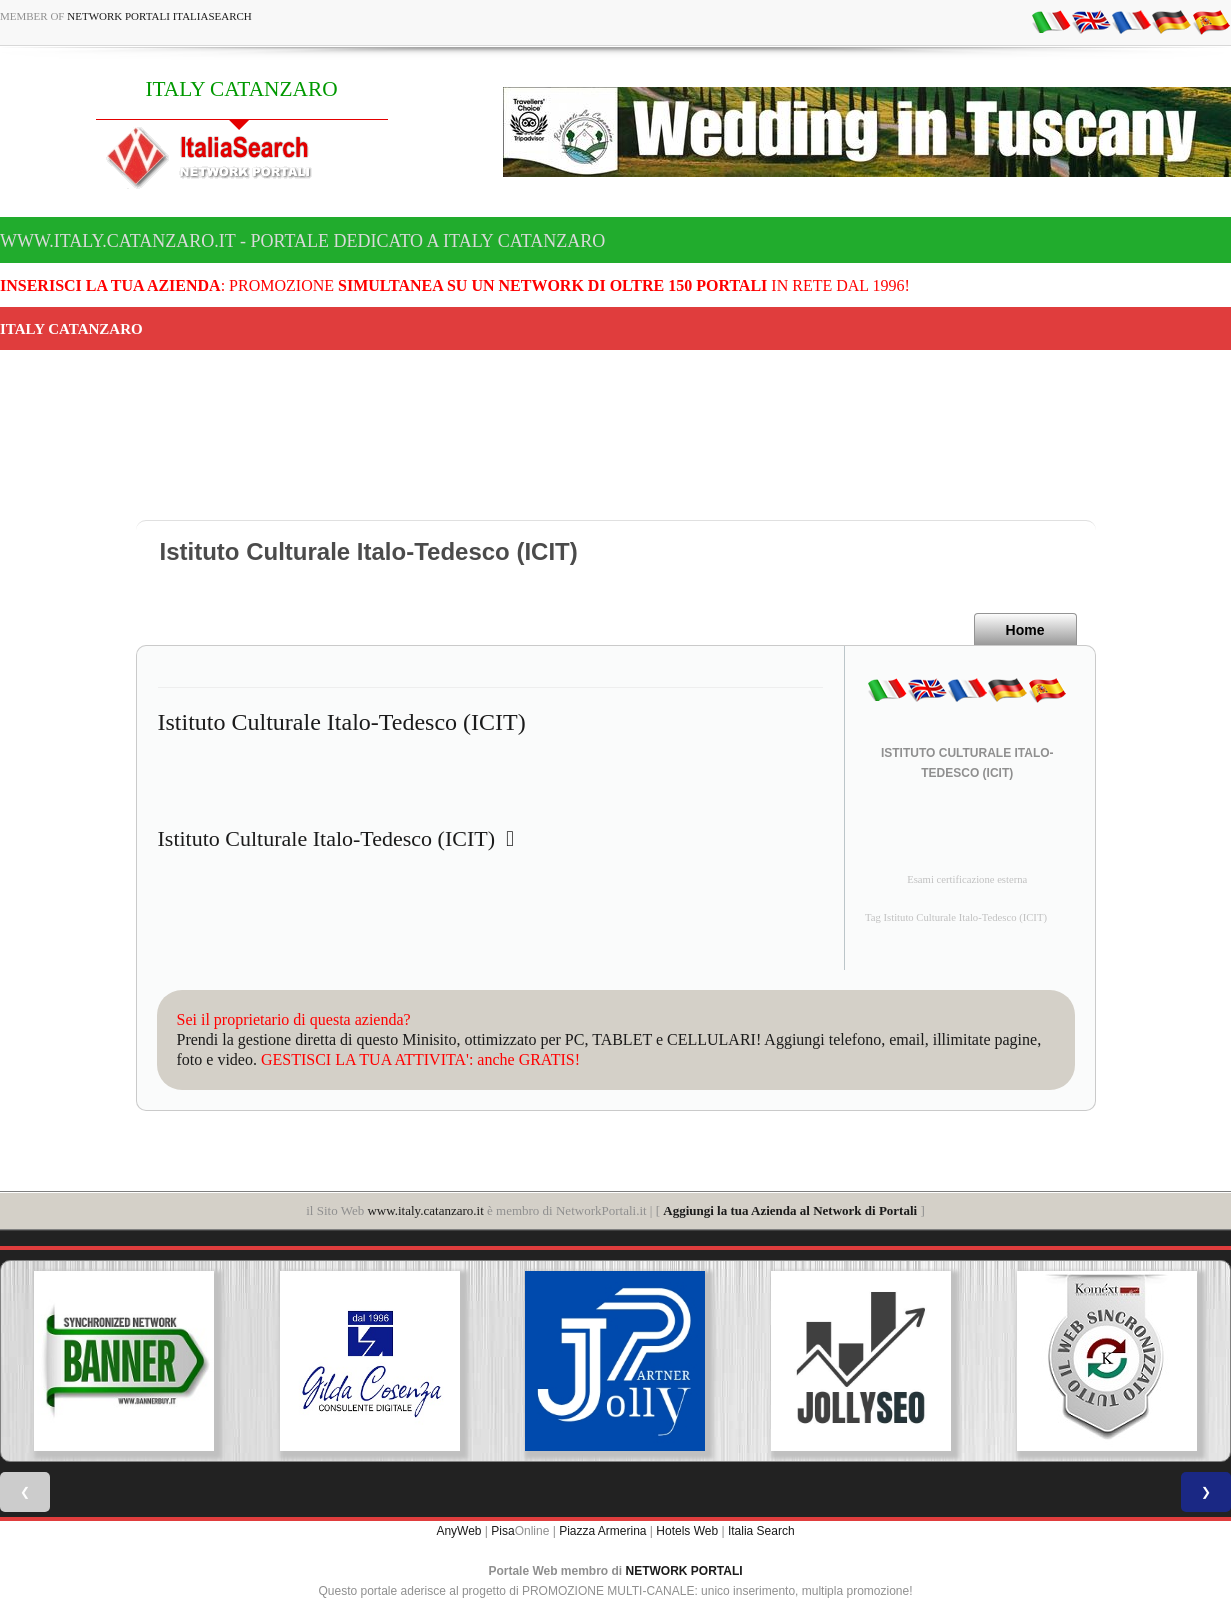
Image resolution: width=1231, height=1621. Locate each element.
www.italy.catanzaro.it (425, 1210)
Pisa (502, 1531)
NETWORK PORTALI (684, 1571)
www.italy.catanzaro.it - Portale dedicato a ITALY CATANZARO (302, 241)
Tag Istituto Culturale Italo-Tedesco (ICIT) (956, 917)
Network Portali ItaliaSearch (159, 16)
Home (1025, 630)
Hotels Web (687, 1531)
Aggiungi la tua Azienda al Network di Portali (790, 1210)
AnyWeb (458, 1531)
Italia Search (761, 1531)
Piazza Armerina (602, 1531)
